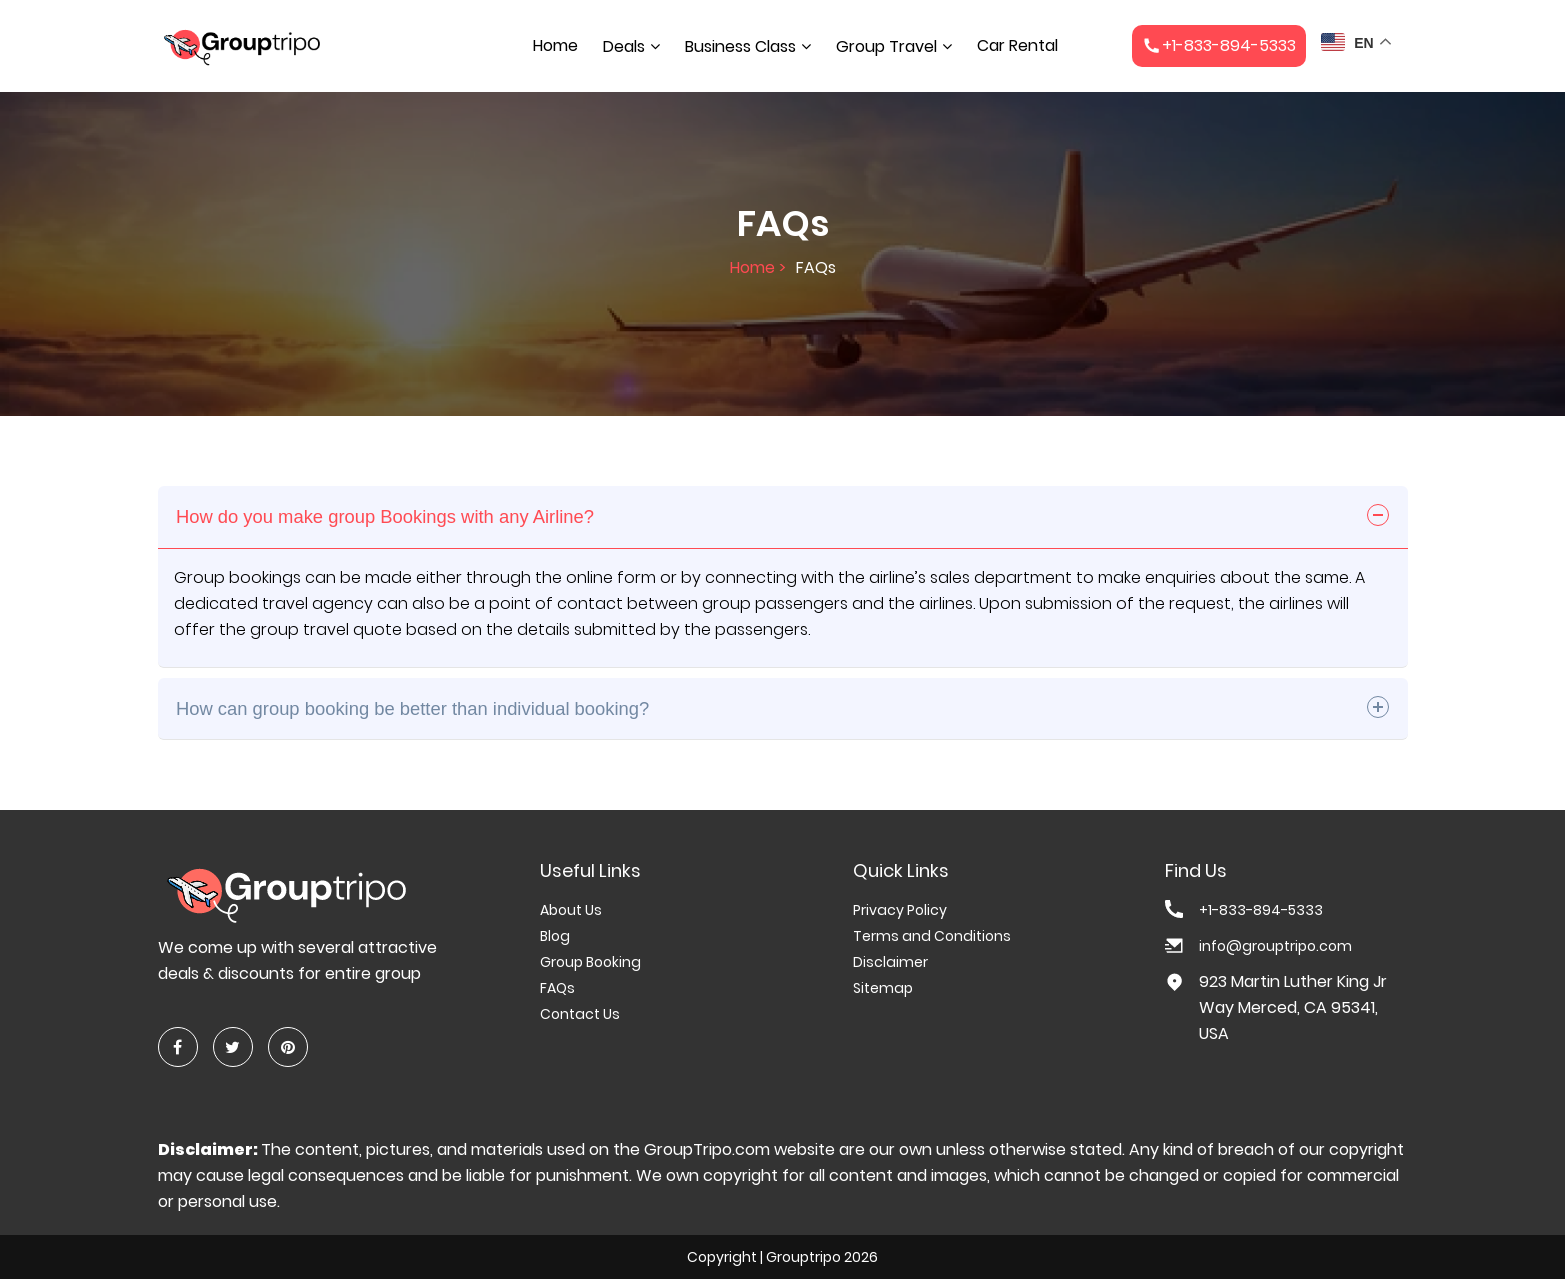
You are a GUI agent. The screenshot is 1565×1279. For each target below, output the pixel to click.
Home (555, 45)
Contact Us (580, 1014)
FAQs (557, 988)
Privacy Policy (900, 910)
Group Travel (886, 46)
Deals (624, 46)
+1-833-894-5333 (1261, 910)
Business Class (740, 46)
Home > (758, 267)
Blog (555, 936)
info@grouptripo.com (1275, 946)
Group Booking (590, 962)
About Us (571, 910)
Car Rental (1017, 45)
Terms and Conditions (932, 936)
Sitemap (883, 988)
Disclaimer (890, 962)
